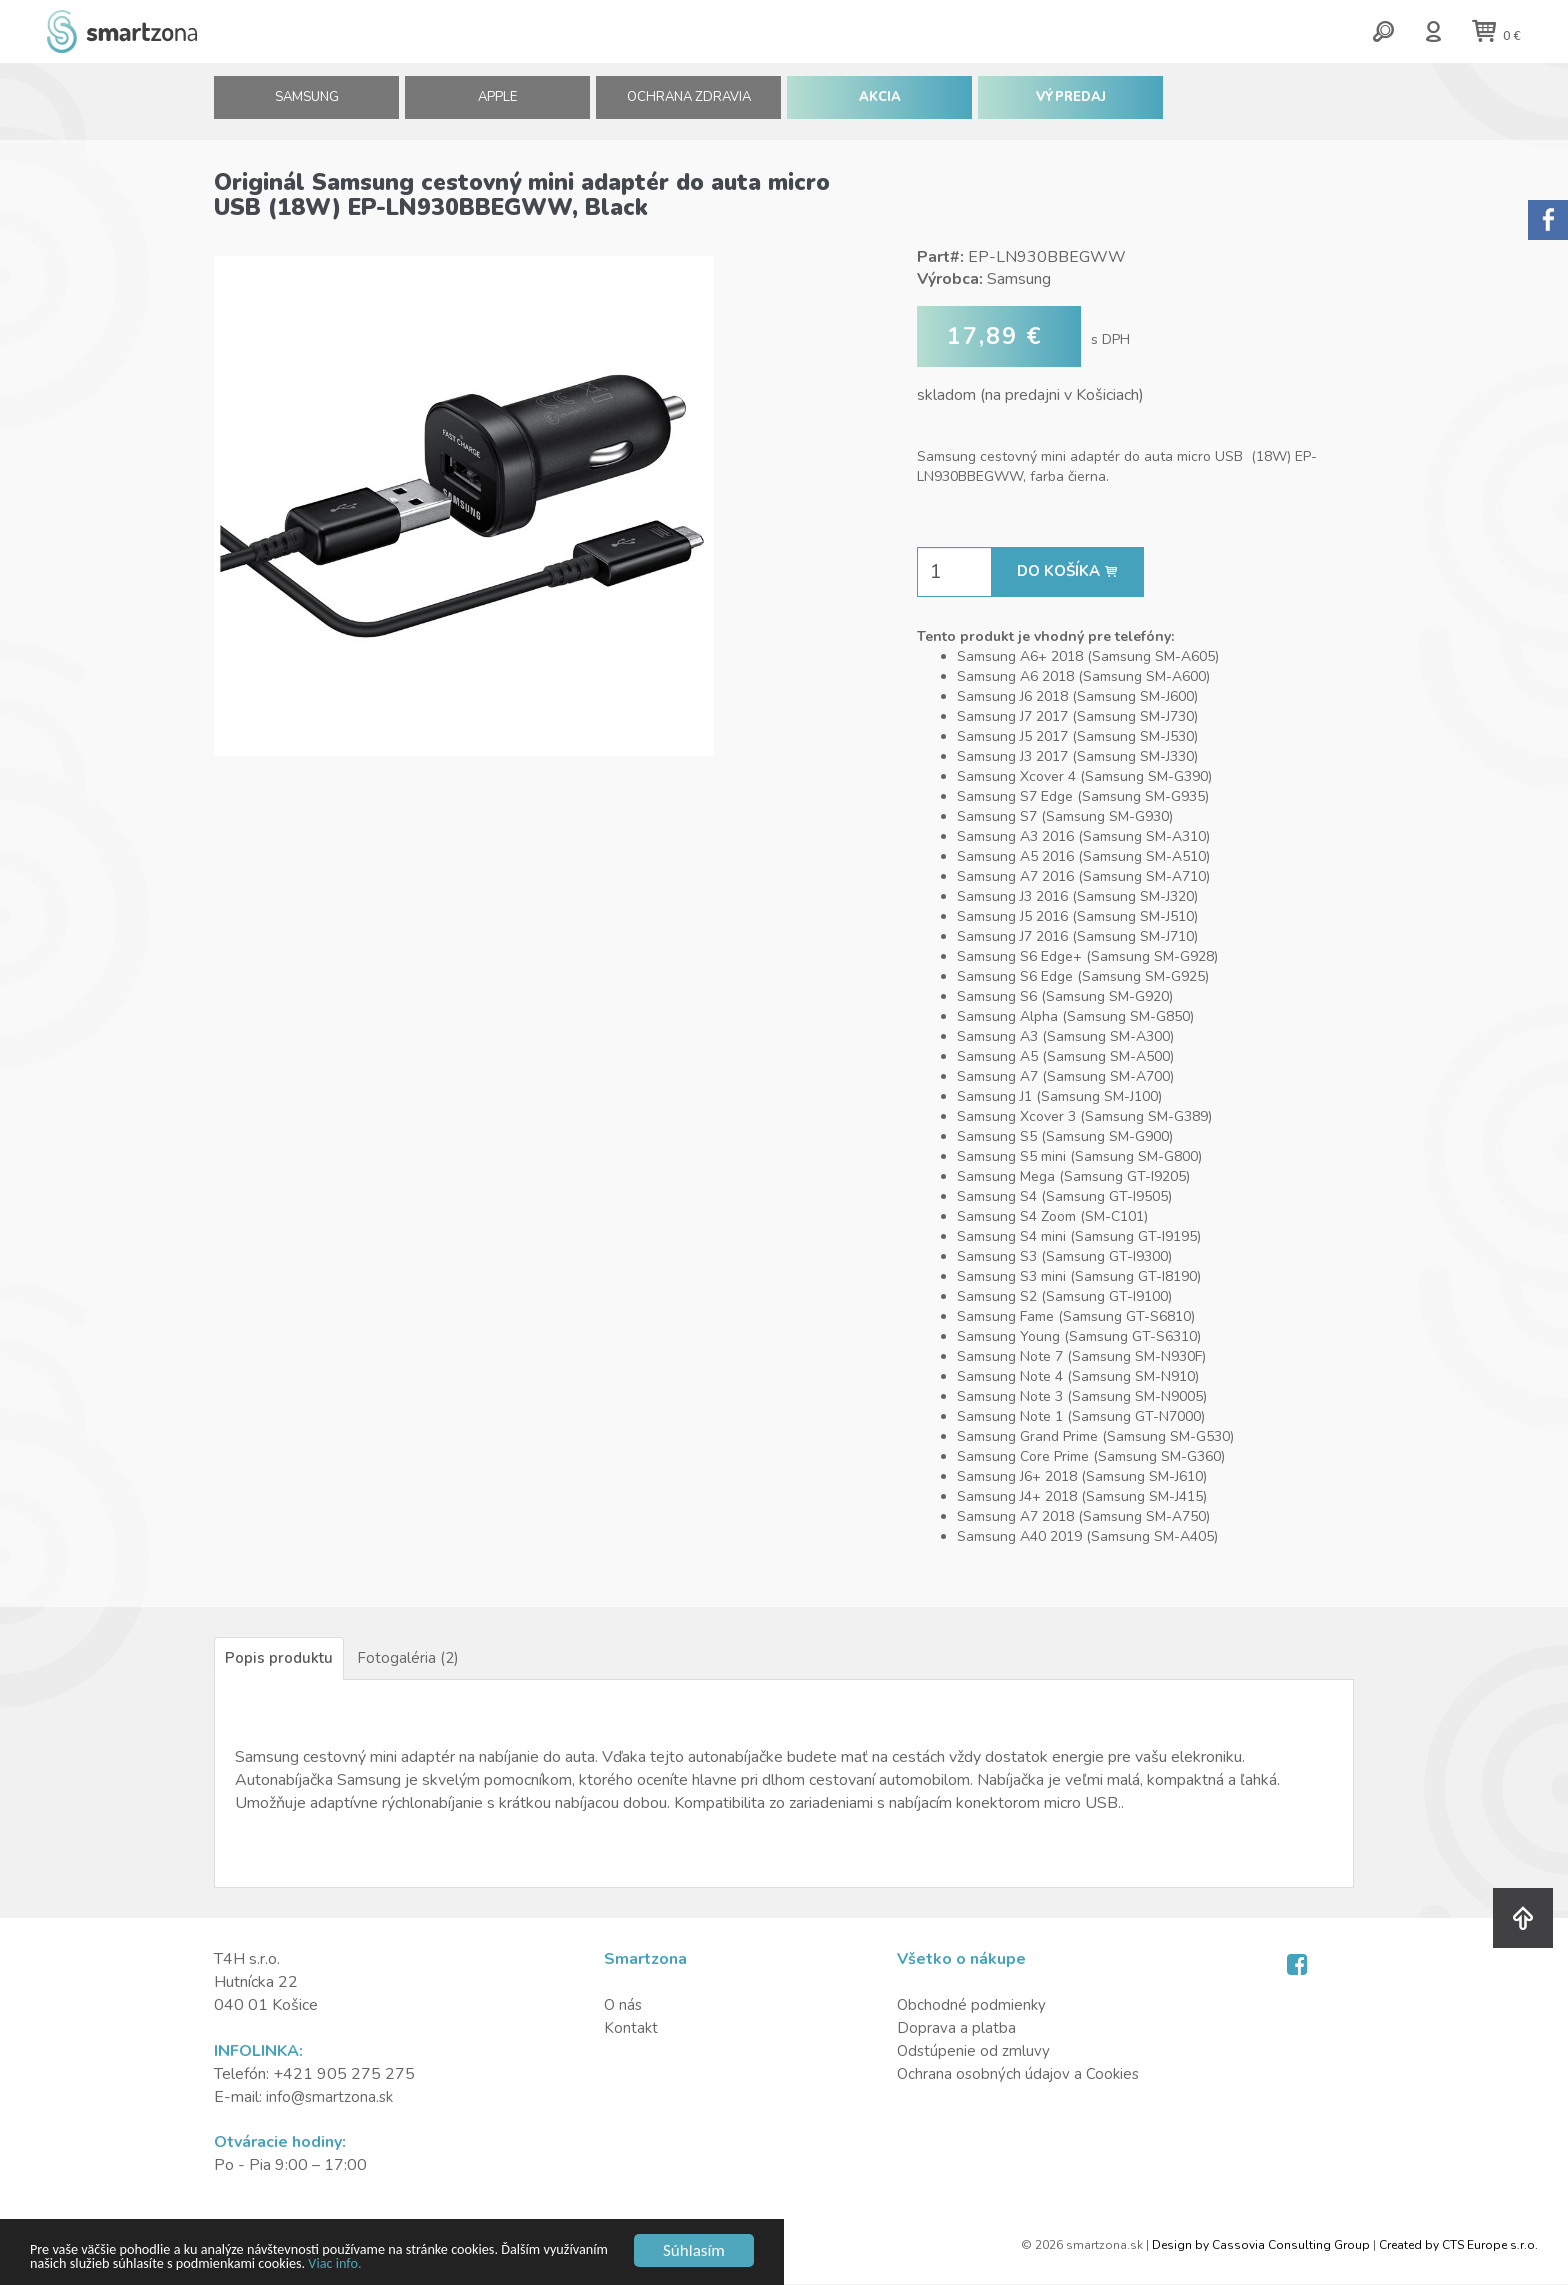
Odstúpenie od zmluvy (974, 2052)
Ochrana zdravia (689, 104)
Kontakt (631, 2029)
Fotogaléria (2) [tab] (410, 1659)
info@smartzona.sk (331, 2098)
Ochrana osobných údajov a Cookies (1020, 2075)
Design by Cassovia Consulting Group (1261, 2246)
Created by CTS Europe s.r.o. (1458, 2246)
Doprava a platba (956, 2029)
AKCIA (880, 104)
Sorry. (1548, 220)
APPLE (497, 104)
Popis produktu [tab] (280, 1659)
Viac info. (526, 2263)
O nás (624, 2007)
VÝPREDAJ (1071, 104)
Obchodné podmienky (972, 2007)
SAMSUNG (306, 104)
